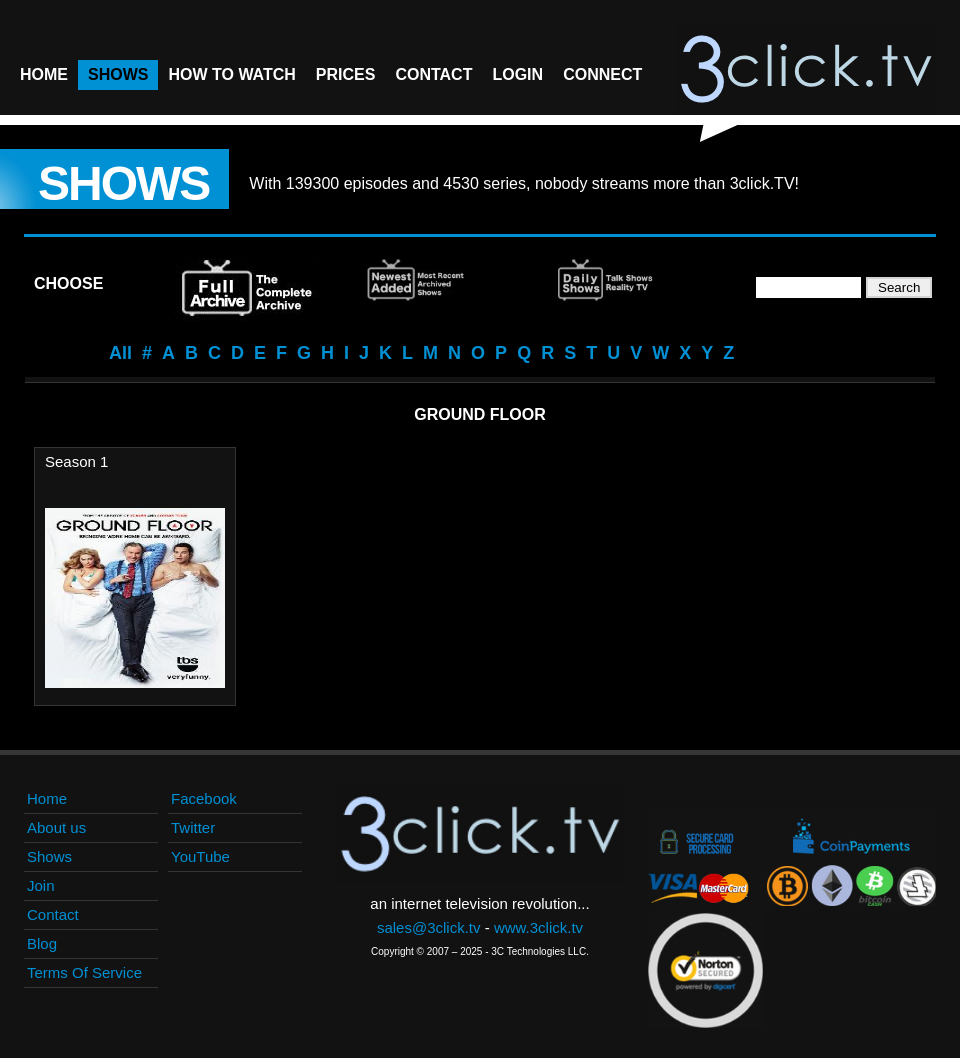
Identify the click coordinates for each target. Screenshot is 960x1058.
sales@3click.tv (429, 927)
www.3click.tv (538, 927)
